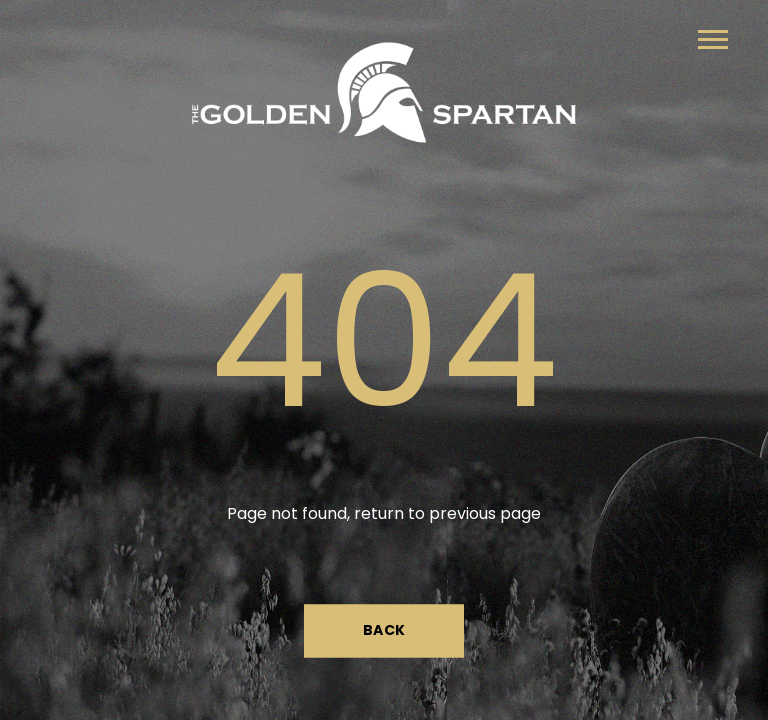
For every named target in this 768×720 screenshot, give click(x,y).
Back (384, 631)
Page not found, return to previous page (384, 513)
